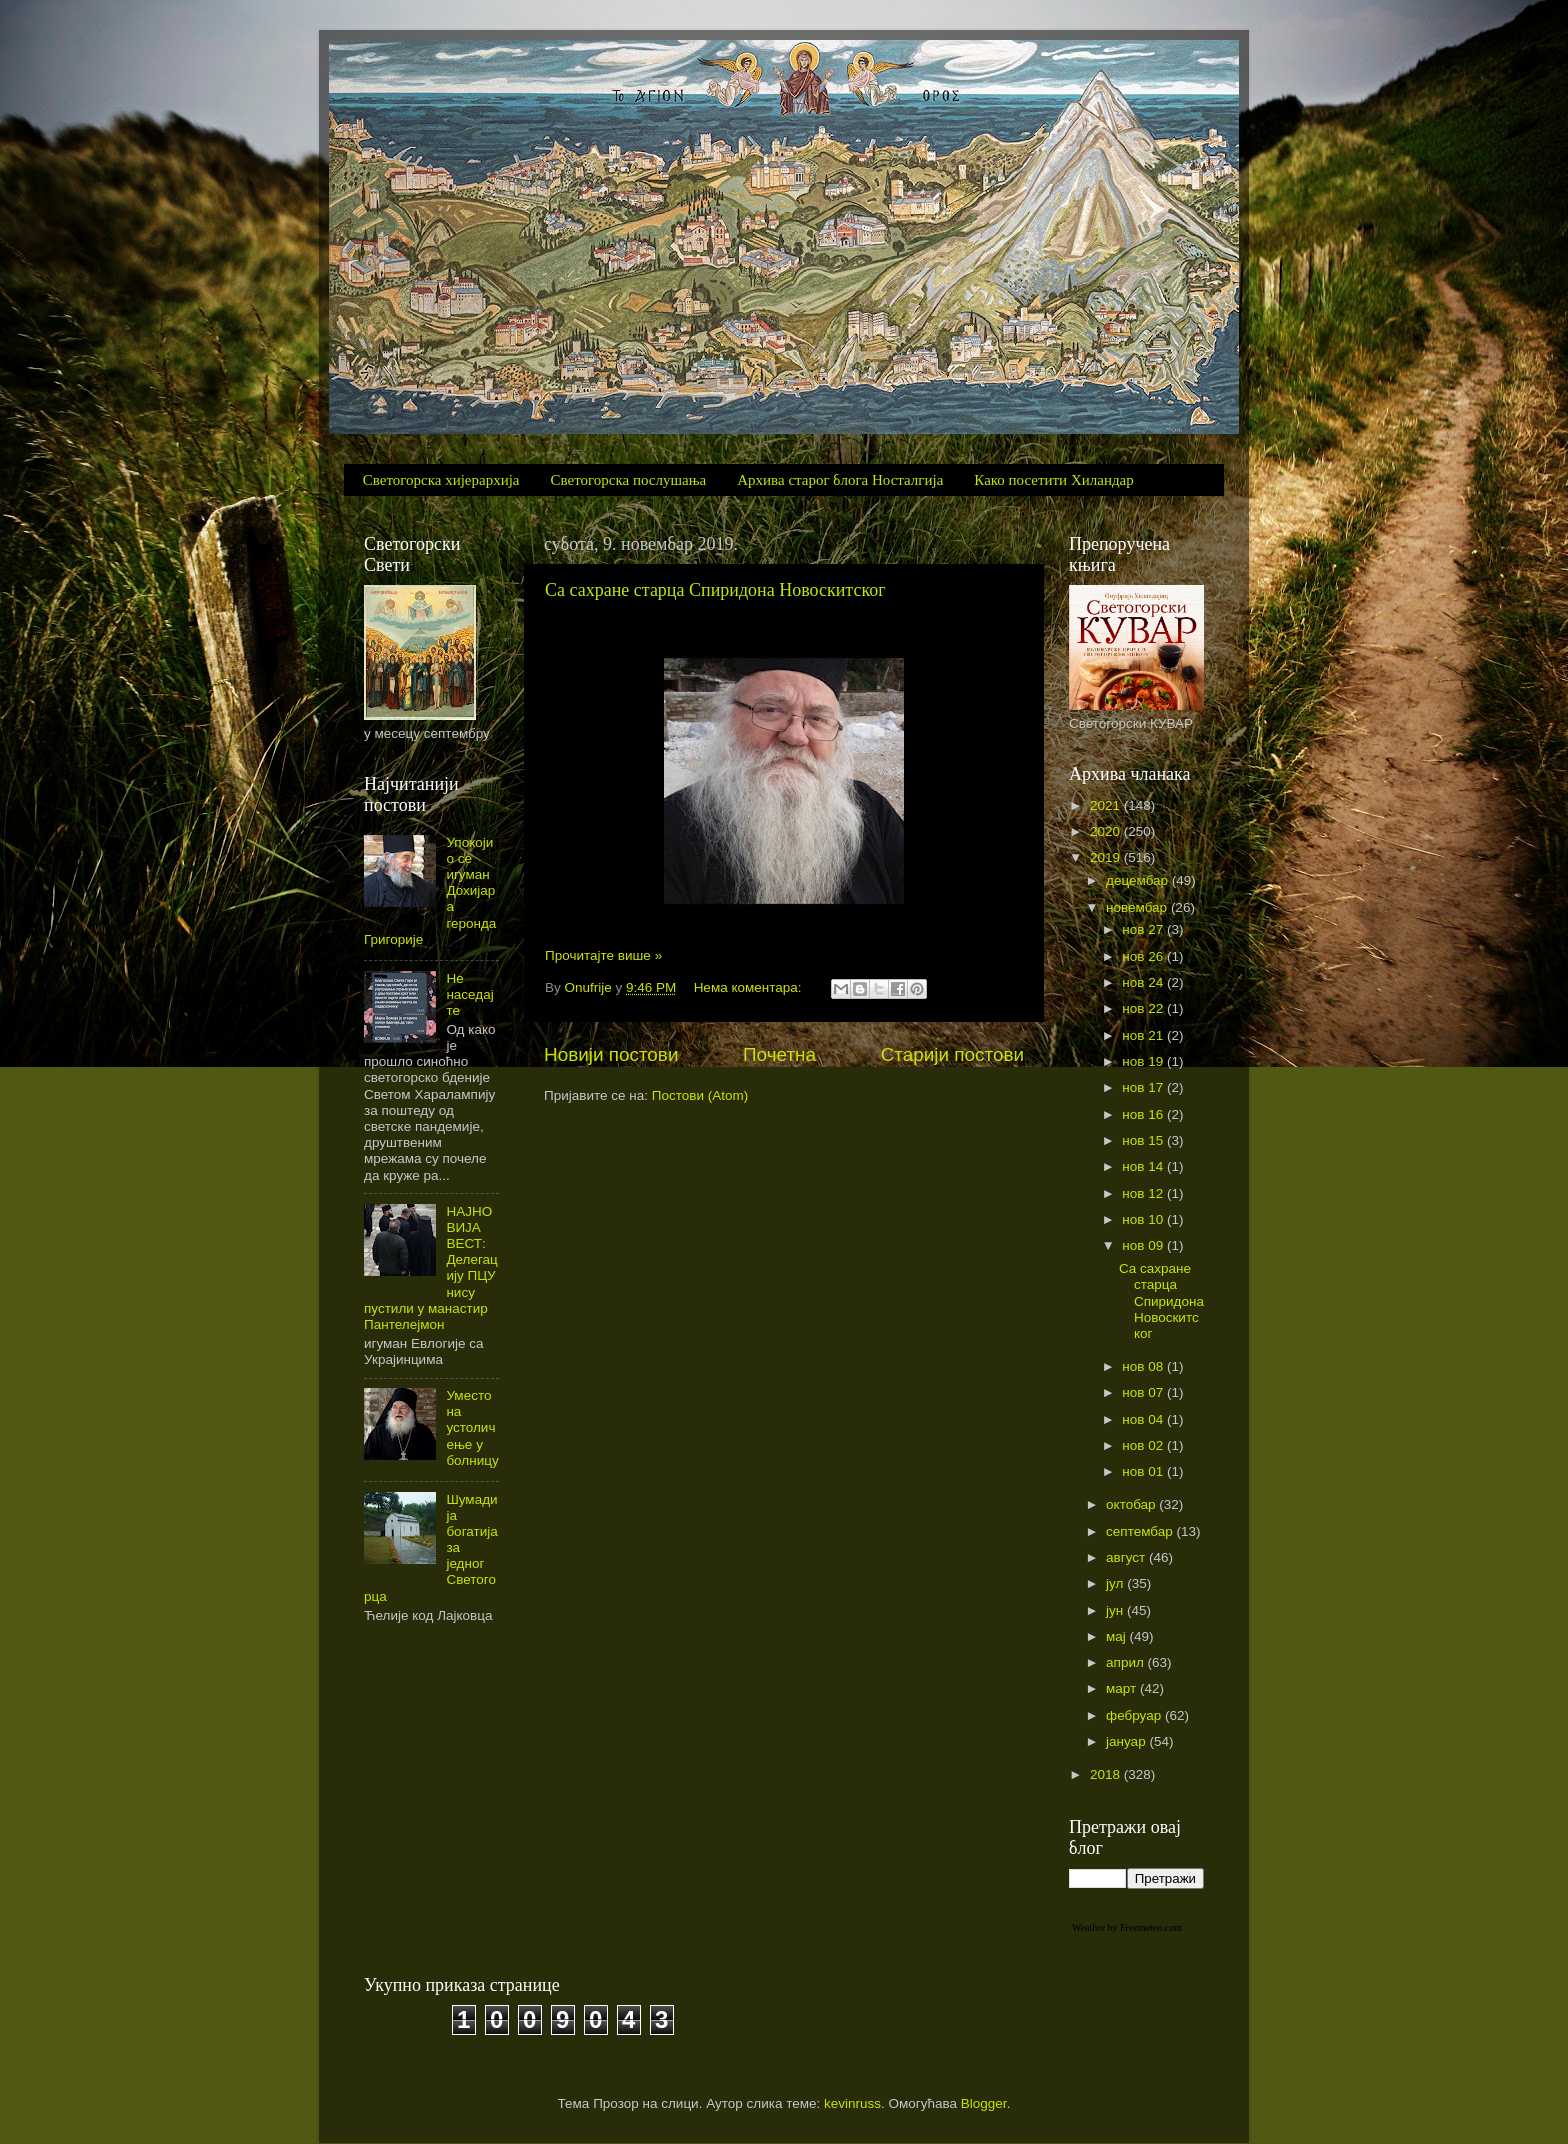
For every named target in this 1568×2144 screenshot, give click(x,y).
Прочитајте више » (603, 955)
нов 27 (1144, 929)
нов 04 (1144, 1419)
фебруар (1135, 1715)
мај (1118, 1636)
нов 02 (1144, 1445)
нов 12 (1144, 1193)
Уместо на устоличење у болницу (472, 1428)
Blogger (984, 2103)
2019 (1107, 857)
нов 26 (1144, 956)
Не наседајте (469, 994)
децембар (1139, 880)
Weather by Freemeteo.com (1127, 1927)
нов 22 (1144, 1008)
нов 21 (1144, 1035)
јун (1116, 1610)
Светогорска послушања (629, 480)
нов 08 (1144, 1366)
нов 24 (1144, 982)
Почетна (779, 1054)
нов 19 (1144, 1061)
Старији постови (952, 1054)
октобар (1132, 1504)
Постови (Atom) (700, 1095)
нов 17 (1144, 1087)
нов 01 (1144, 1471)
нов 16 (1144, 1114)
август (1127, 1557)
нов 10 (1144, 1219)
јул (1116, 1583)
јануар (1127, 1741)
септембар (1141, 1531)
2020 (1107, 831)
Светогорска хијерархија (441, 480)
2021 (1107, 805)
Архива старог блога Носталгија (840, 480)
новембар (1138, 907)
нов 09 (1144, 1245)
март (1123, 1688)
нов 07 (1144, 1392)
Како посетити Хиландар (1053, 480)
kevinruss (852, 2103)
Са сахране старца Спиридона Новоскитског (715, 590)
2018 (1107, 1774)
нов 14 (1144, 1166)
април (1127, 1662)
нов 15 (1144, 1140)
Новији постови (611, 1054)
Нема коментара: (750, 987)
